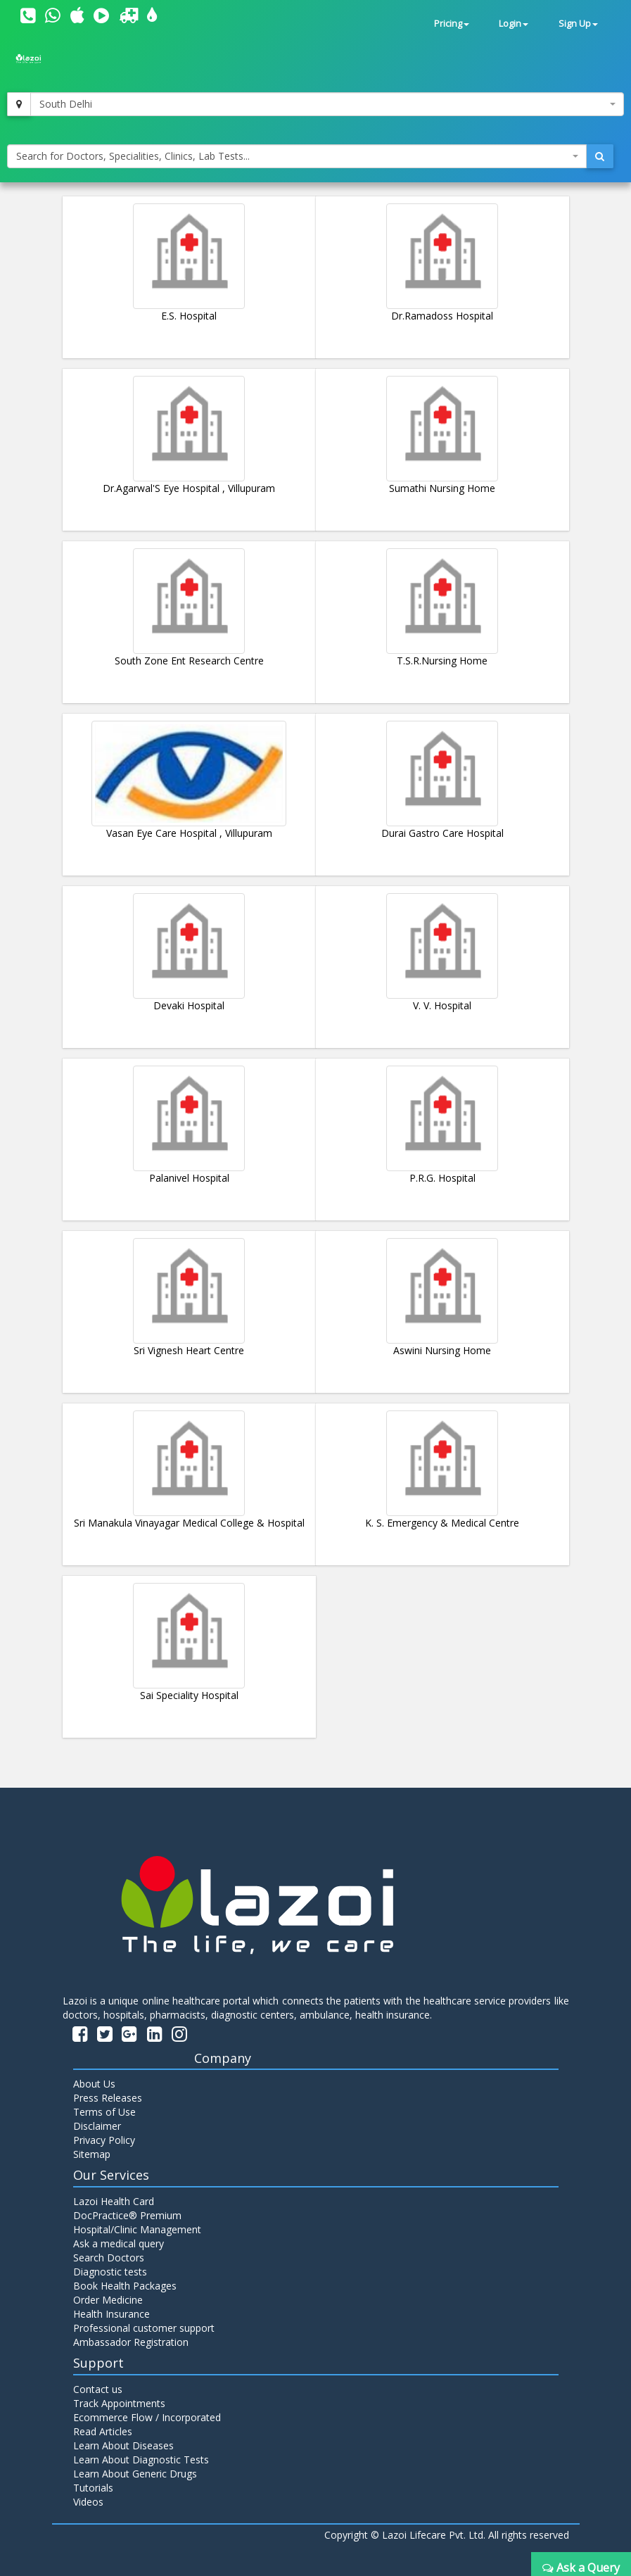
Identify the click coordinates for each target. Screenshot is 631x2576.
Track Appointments (119, 2403)
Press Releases (107, 2097)
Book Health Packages (125, 2285)
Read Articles (102, 2431)
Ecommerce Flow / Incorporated (147, 2417)
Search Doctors (108, 2257)
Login (513, 24)
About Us (94, 2083)
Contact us (97, 2389)
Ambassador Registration (131, 2342)
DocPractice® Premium (127, 2215)
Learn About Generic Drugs (135, 2473)
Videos (88, 2501)
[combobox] (327, 104)
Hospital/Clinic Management (137, 2229)
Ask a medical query (118, 2243)
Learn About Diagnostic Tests (141, 2459)
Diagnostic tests (110, 2271)
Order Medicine (108, 2299)
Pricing (451, 24)
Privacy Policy (104, 2140)
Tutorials (93, 2487)
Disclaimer (97, 2126)
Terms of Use (104, 2112)
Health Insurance (111, 2314)
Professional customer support (144, 2328)
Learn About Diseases (123, 2445)
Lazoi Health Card (113, 2201)
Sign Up (578, 24)
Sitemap (91, 2154)
